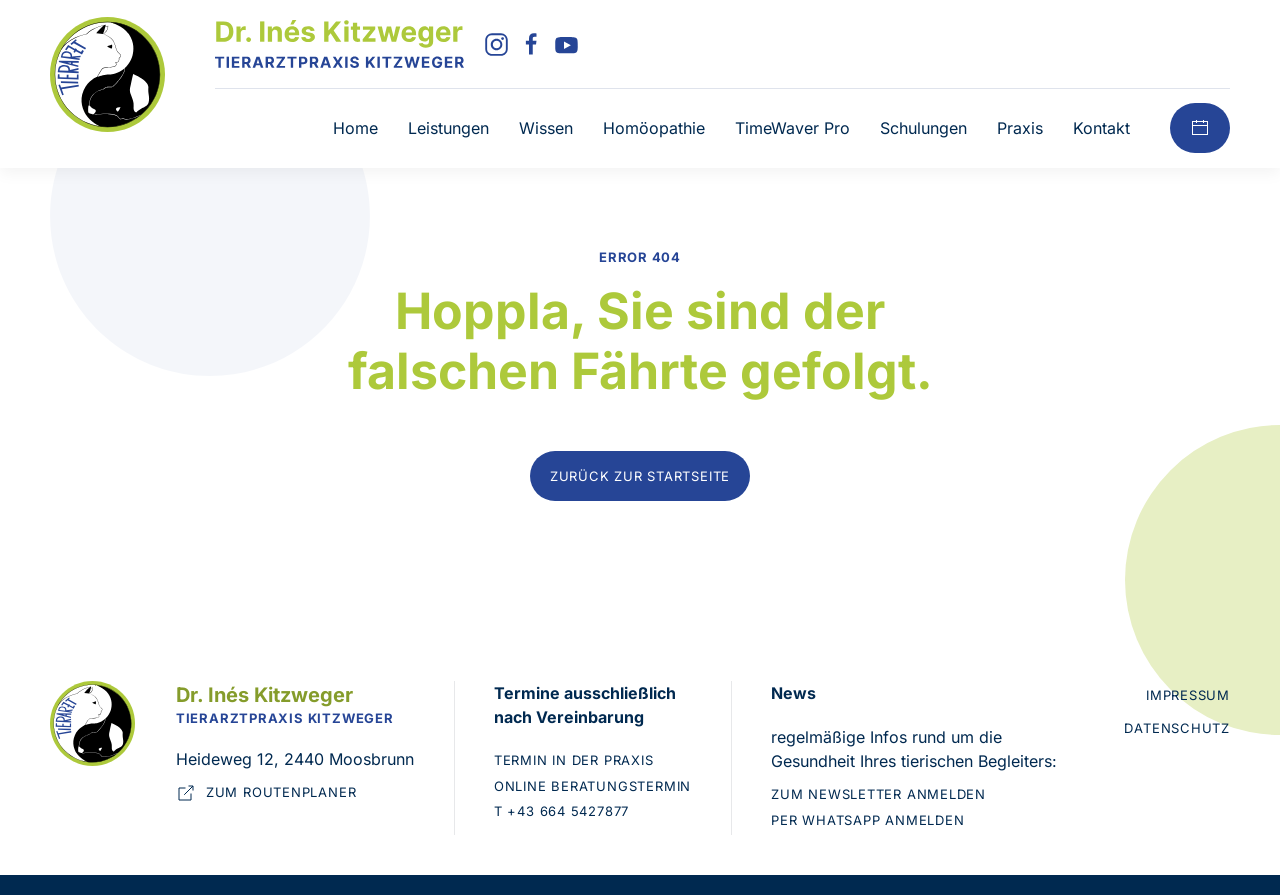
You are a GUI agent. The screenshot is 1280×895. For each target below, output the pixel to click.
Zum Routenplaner (266, 793)
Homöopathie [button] (654, 128)
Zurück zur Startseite (640, 476)
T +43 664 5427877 (561, 811)
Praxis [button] (1020, 128)
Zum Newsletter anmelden (878, 794)
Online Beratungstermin (592, 786)
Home (355, 128)
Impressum (1188, 695)
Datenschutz (1177, 728)
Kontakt (1101, 128)
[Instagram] (496, 43)
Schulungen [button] (923, 128)
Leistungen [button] (448, 128)
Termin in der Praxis (574, 760)
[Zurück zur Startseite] (339, 44)
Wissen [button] (546, 128)
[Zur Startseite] (107, 73)
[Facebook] (531, 43)
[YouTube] (566, 43)
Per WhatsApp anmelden (867, 820)
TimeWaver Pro (792, 128)
